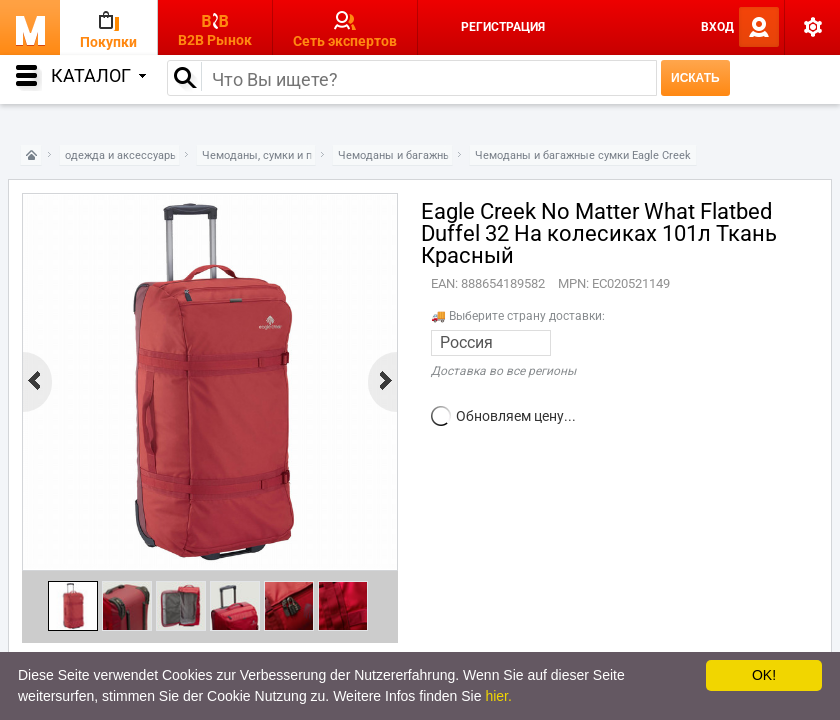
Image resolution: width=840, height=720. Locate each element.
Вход (717, 27)
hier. (498, 696)
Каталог (98, 75)
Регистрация (503, 27)
